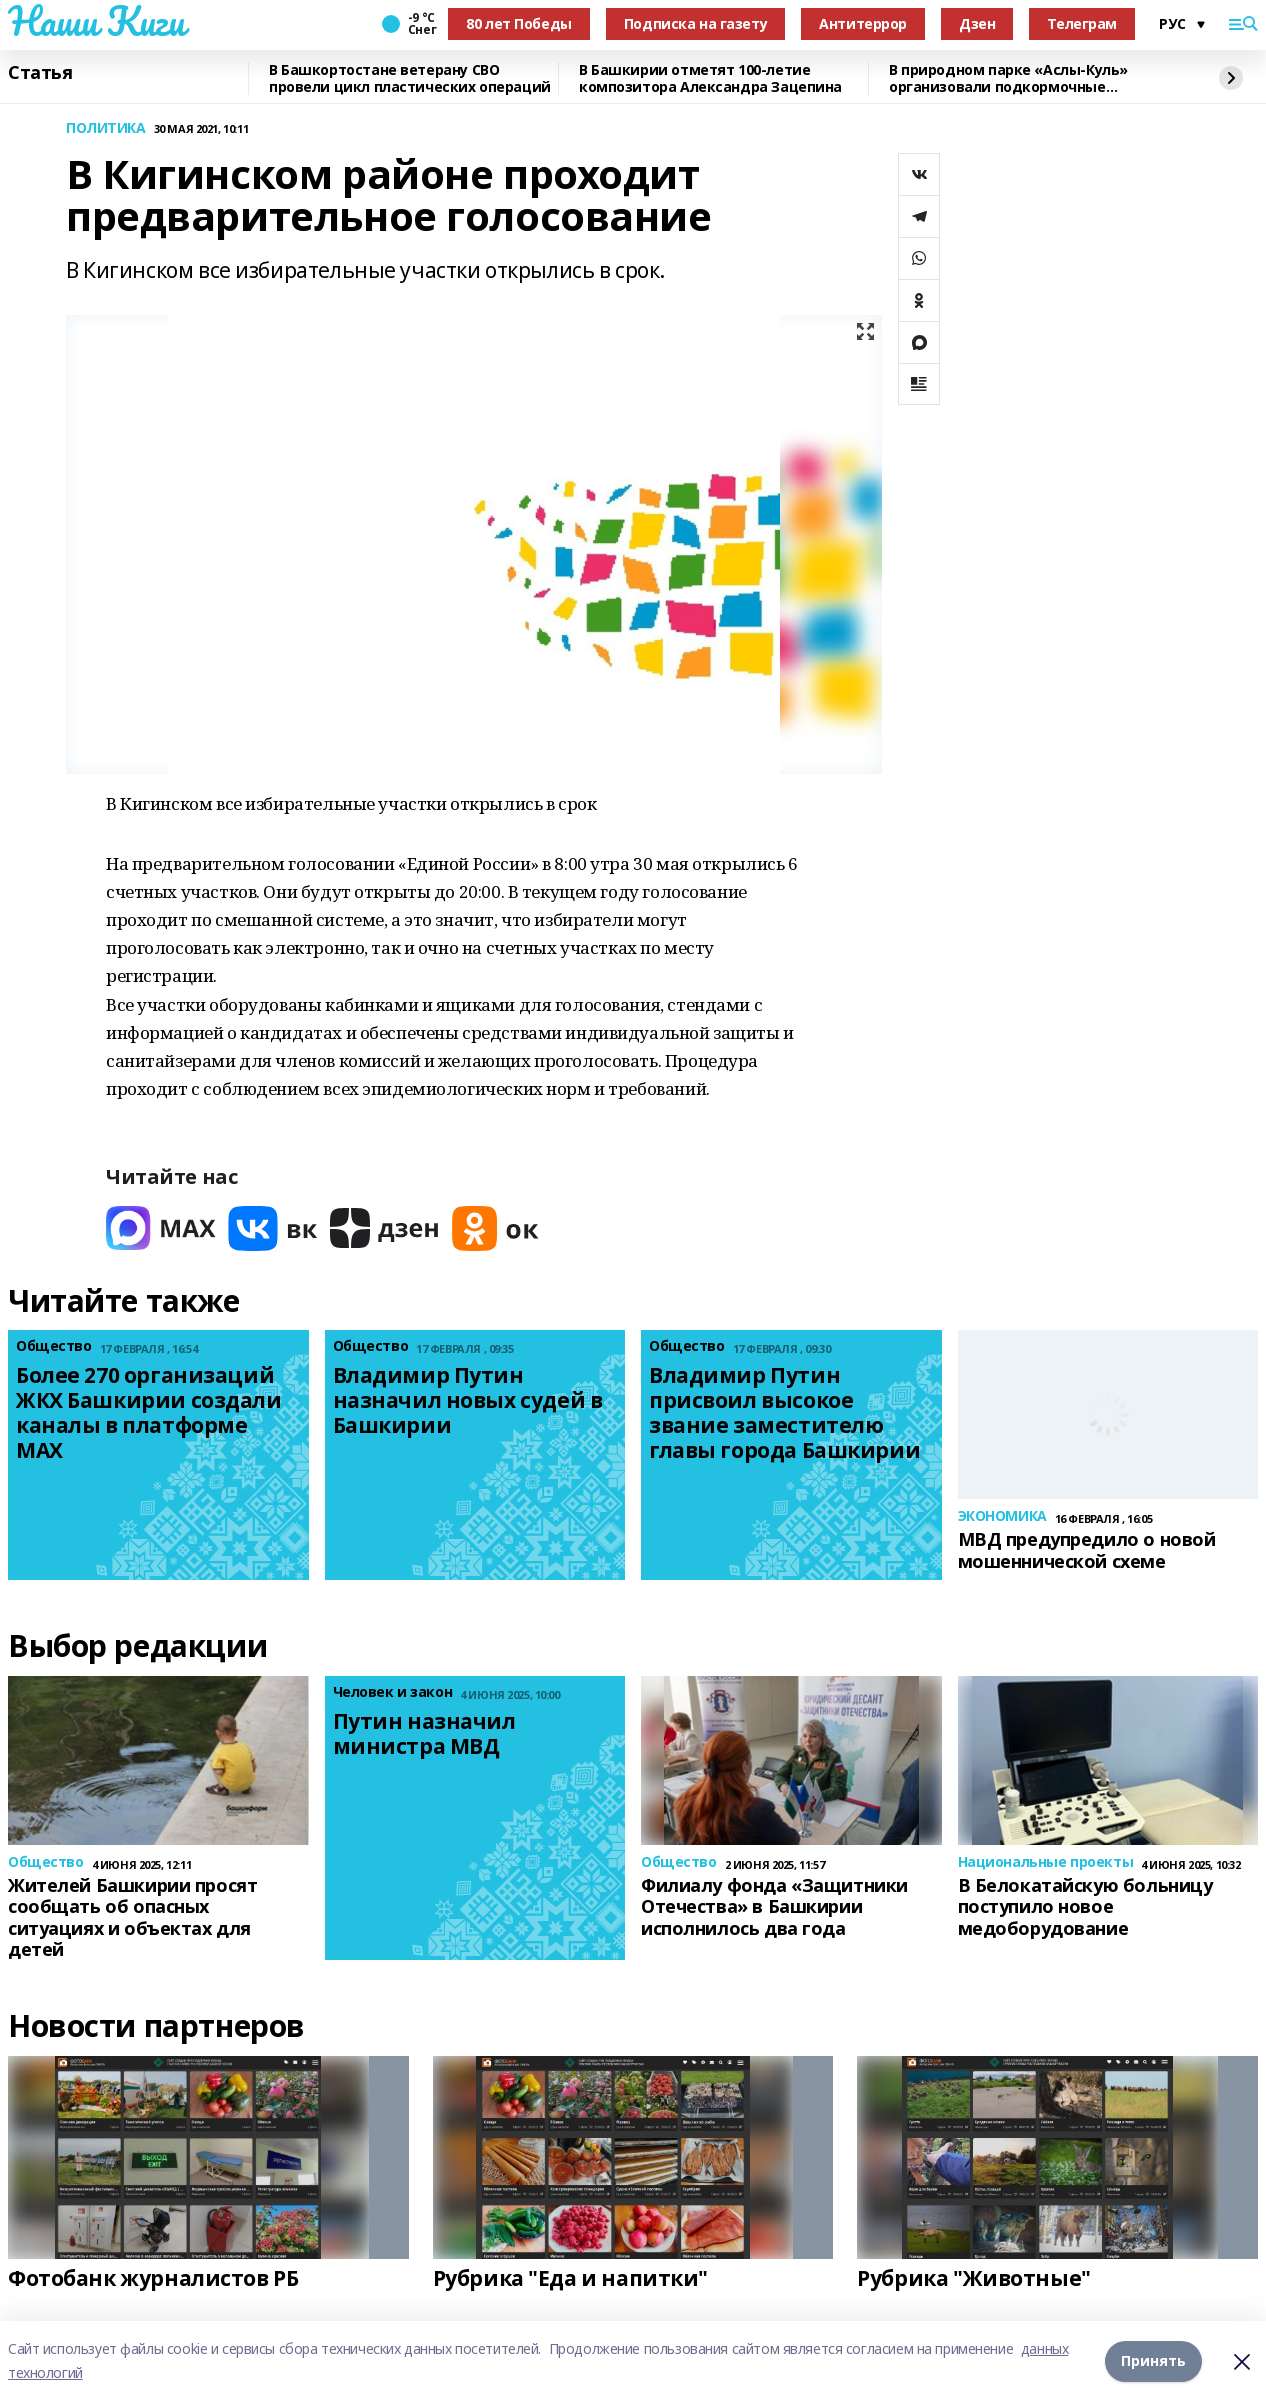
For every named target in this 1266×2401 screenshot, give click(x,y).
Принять (1153, 2360)
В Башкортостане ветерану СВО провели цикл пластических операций (410, 78)
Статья (40, 73)
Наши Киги (96, 21)
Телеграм (1082, 23)
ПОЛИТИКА (106, 128)
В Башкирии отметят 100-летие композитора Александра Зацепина (710, 78)
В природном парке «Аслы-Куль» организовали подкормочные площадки (1008, 78)
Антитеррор (863, 23)
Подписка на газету (695, 23)
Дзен (977, 23)
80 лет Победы (519, 23)
